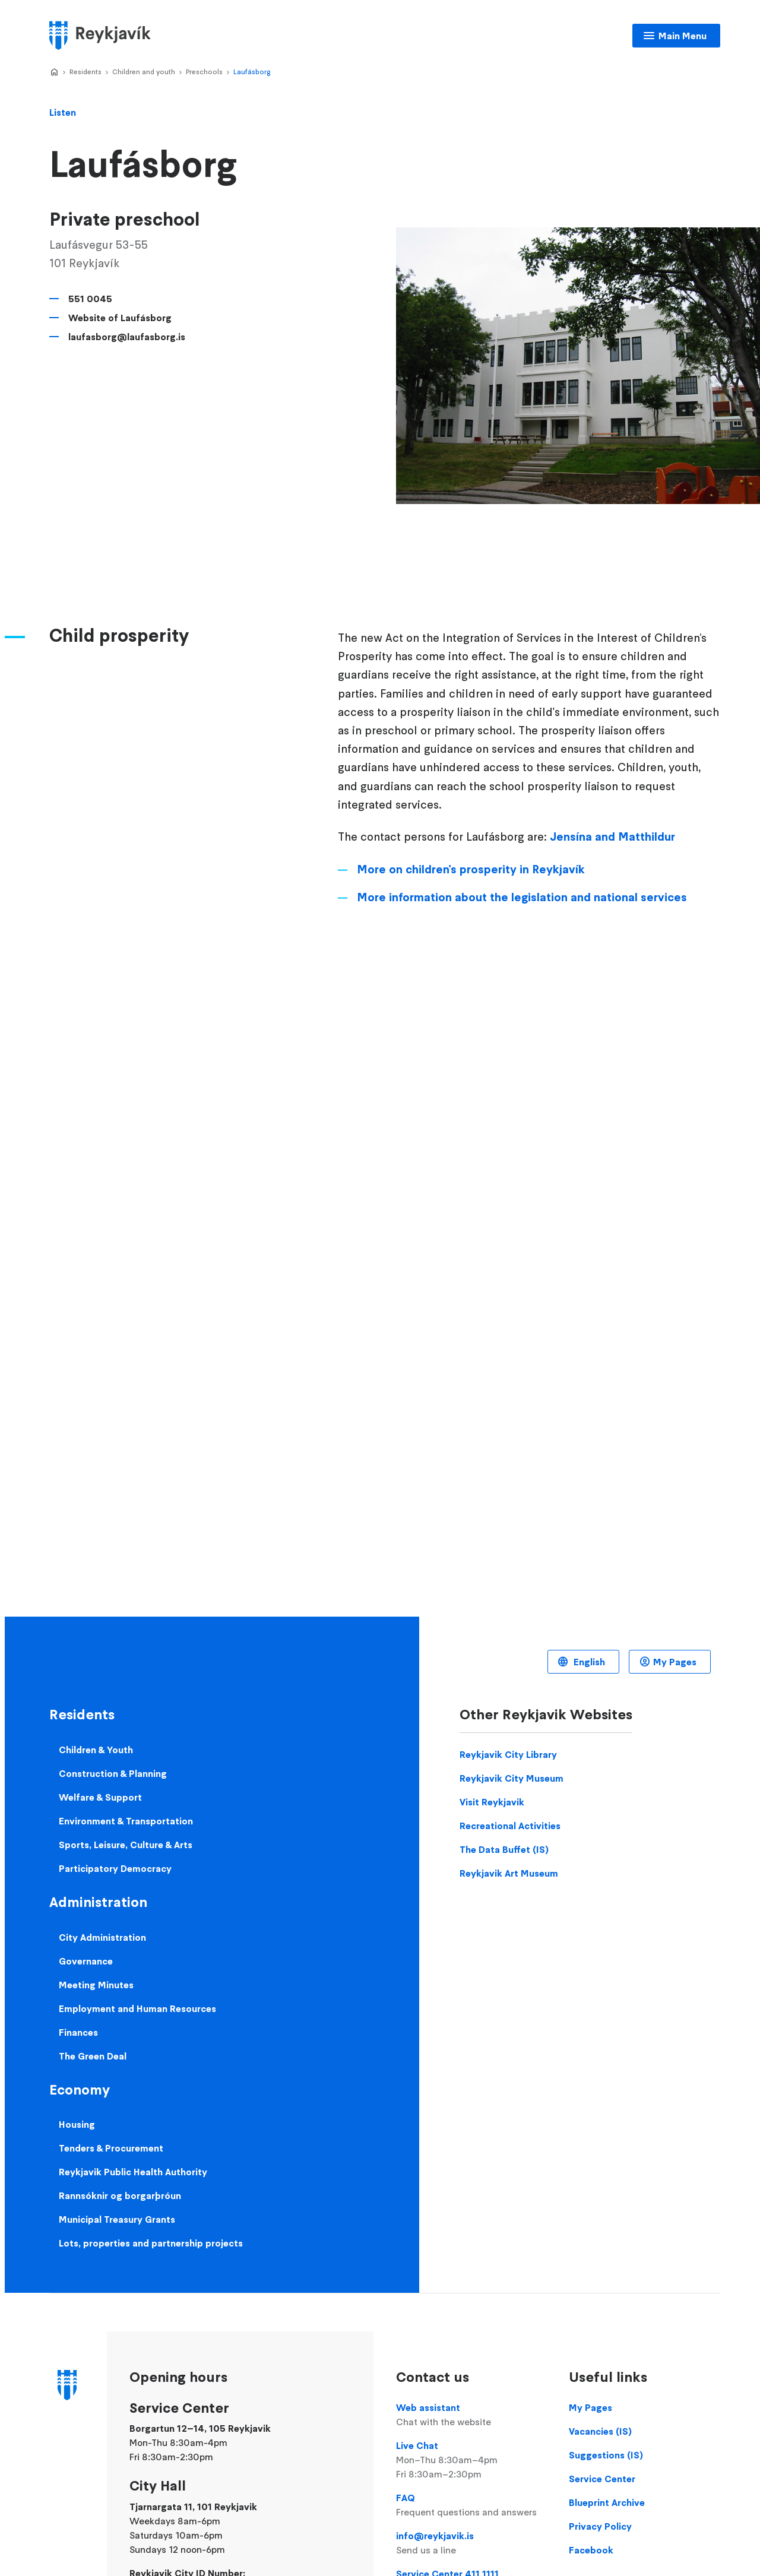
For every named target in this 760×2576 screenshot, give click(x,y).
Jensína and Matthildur (612, 836)
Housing (77, 2124)
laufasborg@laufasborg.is (126, 337)
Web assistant (471, 2415)
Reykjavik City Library (508, 1754)
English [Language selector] (588, 1662)
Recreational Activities (510, 1826)
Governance (86, 1961)
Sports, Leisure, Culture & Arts (125, 1845)
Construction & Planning (113, 1773)
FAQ (471, 2505)
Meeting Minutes (96, 1985)
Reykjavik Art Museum (509, 1873)
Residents (85, 71)
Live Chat (471, 2460)
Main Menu (682, 36)
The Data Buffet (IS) (504, 1849)
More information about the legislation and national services (522, 897)
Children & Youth (96, 1750)
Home (54, 72)
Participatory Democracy (115, 1868)
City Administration (102, 1937)
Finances (78, 2032)
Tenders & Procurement (111, 2148)
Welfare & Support (100, 1797)
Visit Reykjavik (492, 1802)
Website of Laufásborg (120, 318)
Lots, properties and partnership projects (151, 2243)
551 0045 (90, 299)
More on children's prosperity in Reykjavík (471, 869)
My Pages (674, 1662)
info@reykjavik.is (471, 2543)
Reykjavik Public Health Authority (133, 2172)
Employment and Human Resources (137, 2008)
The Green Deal (92, 2056)
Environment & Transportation (126, 1821)
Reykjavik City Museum (511, 1778)
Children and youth (143, 71)
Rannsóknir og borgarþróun (120, 2195)
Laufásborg (251, 71)
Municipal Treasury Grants (117, 2219)
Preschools (204, 71)
